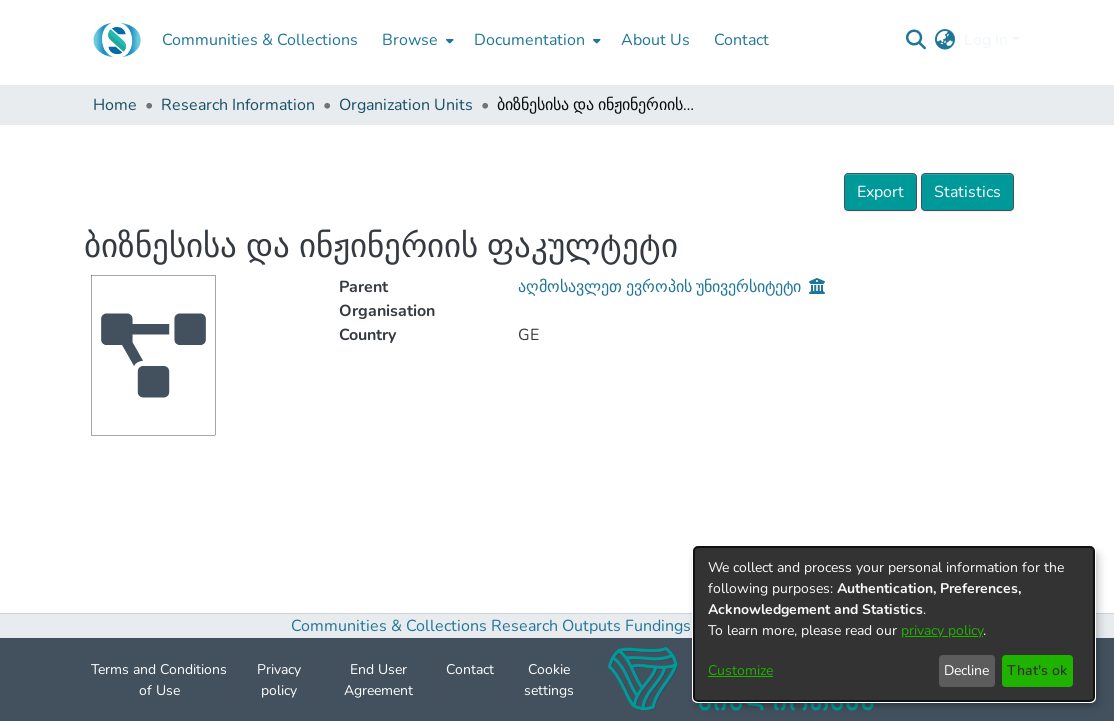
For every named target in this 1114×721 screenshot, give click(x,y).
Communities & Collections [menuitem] (260, 40)
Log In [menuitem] (986, 40)
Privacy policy (279, 687)
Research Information (238, 105)
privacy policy (942, 630)
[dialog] (894, 624)
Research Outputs (558, 634)
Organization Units (406, 105)
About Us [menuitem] (655, 40)
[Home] (117, 40)
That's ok (1037, 670)
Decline (966, 670)
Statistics (967, 192)
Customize (740, 670)
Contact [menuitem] (741, 40)
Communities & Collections (389, 634)
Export (880, 192)
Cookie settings (549, 687)
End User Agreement (378, 687)
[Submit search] (916, 40)
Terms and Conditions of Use (159, 687)
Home (115, 105)
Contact (470, 676)
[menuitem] (416, 40)
